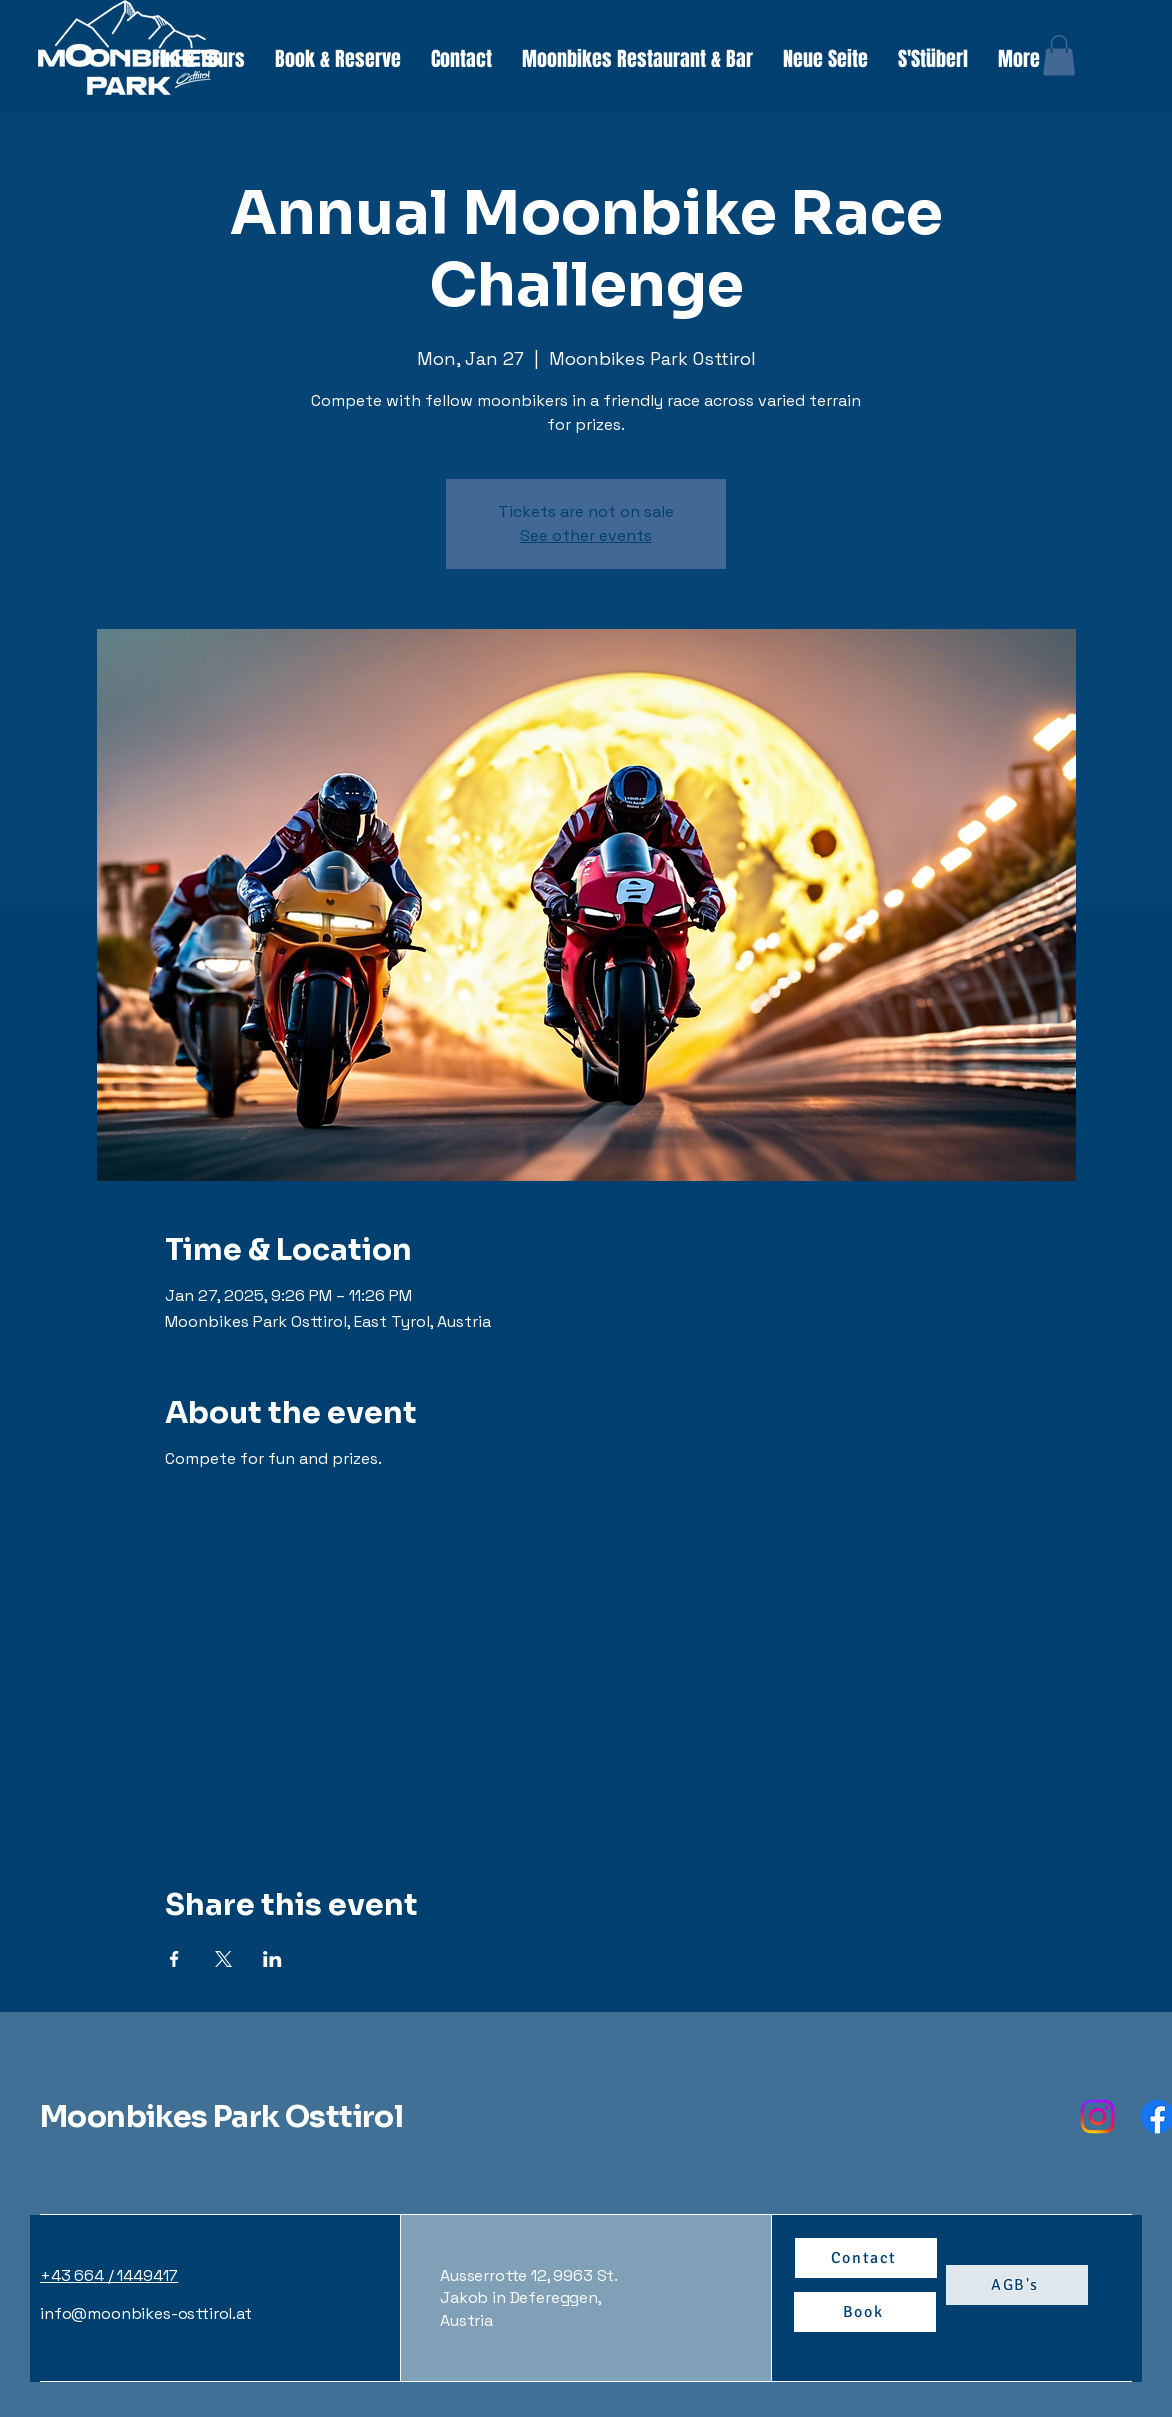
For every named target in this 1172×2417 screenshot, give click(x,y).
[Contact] (866, 2258)
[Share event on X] (223, 1959)
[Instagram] (1097, 2116)
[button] (198, 59)
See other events (586, 535)
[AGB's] (1017, 2285)
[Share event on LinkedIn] (272, 1959)
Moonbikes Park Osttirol (221, 2117)
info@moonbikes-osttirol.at (146, 2313)
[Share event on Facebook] (174, 1959)
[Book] (865, 2312)
